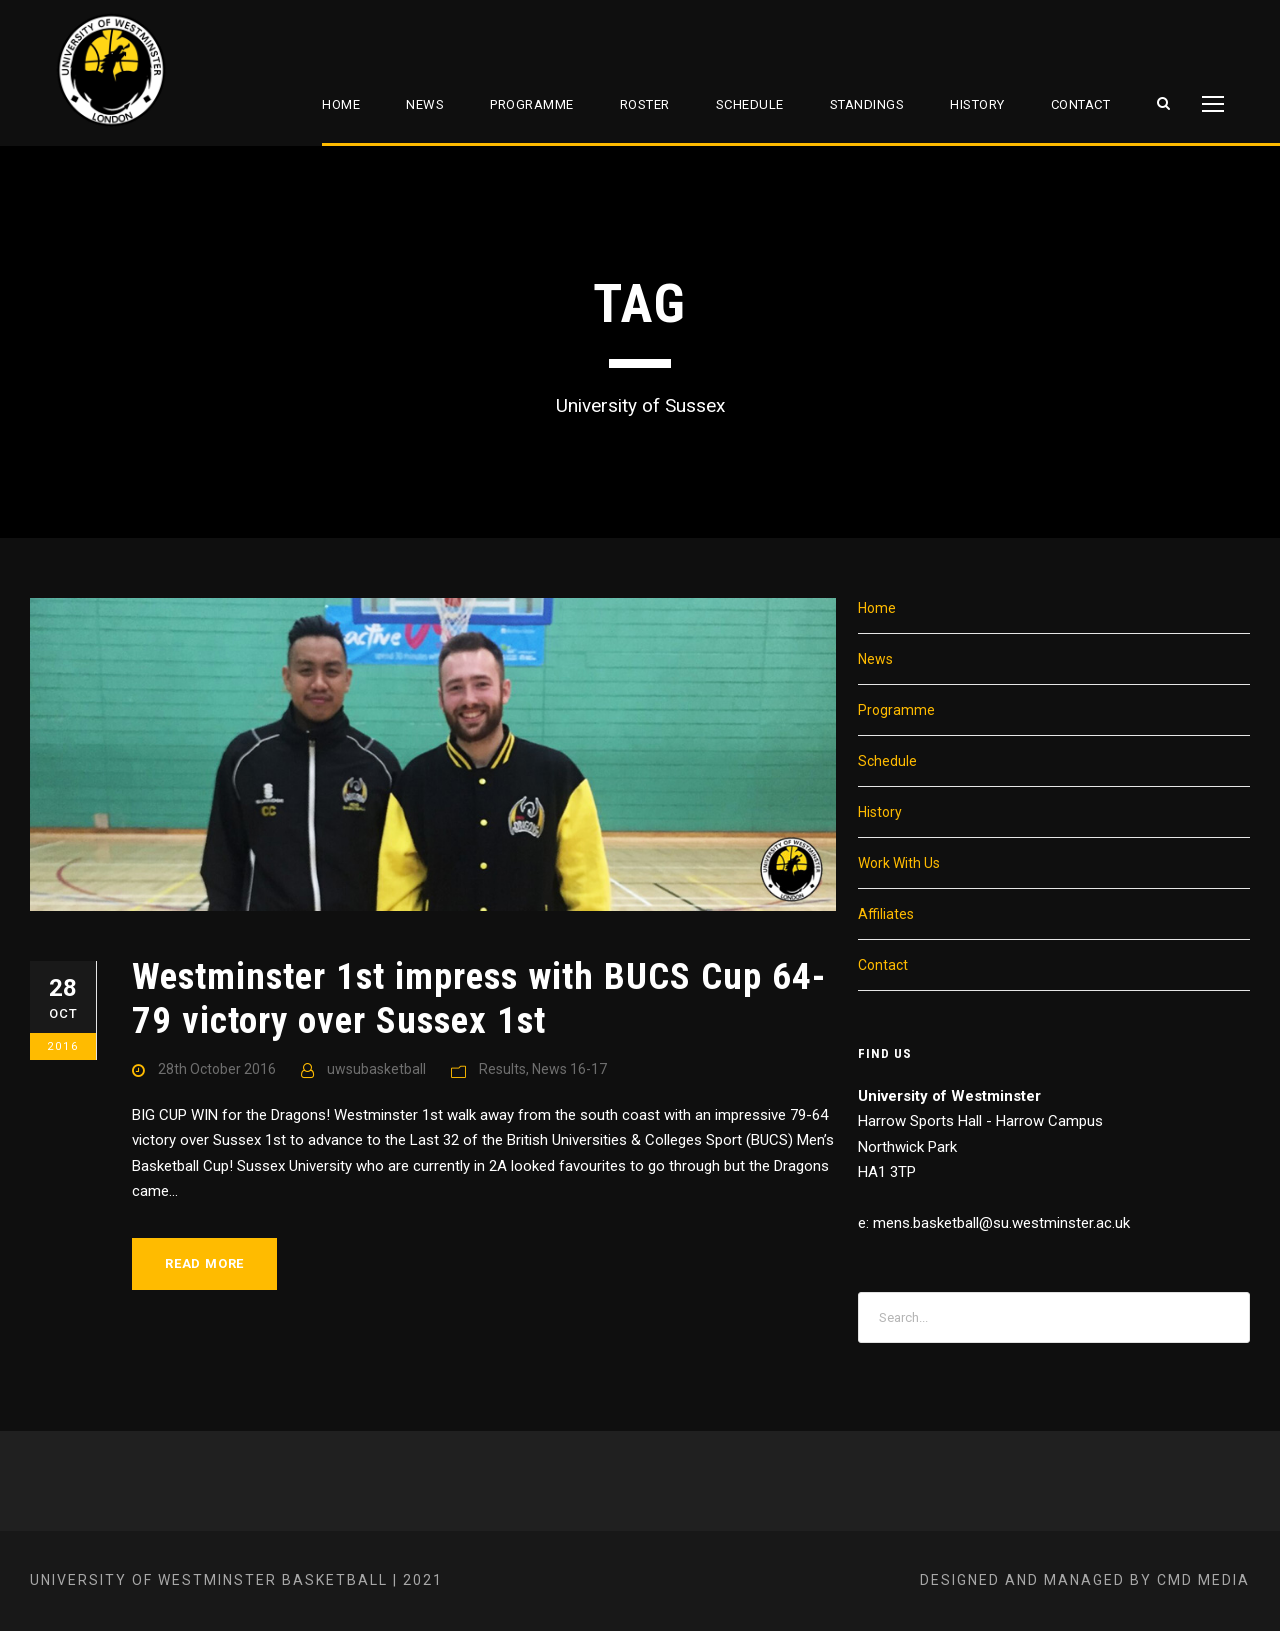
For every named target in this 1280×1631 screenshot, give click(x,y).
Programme (532, 104)
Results (502, 1069)
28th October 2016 (217, 1069)
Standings (867, 104)
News (425, 104)
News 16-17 (569, 1069)
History (977, 104)
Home (341, 104)
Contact (1081, 104)
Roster (645, 104)
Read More (204, 1263)
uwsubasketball (376, 1069)
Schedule (750, 104)
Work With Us (899, 863)
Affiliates (886, 914)
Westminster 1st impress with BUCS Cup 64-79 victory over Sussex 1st (479, 998)
